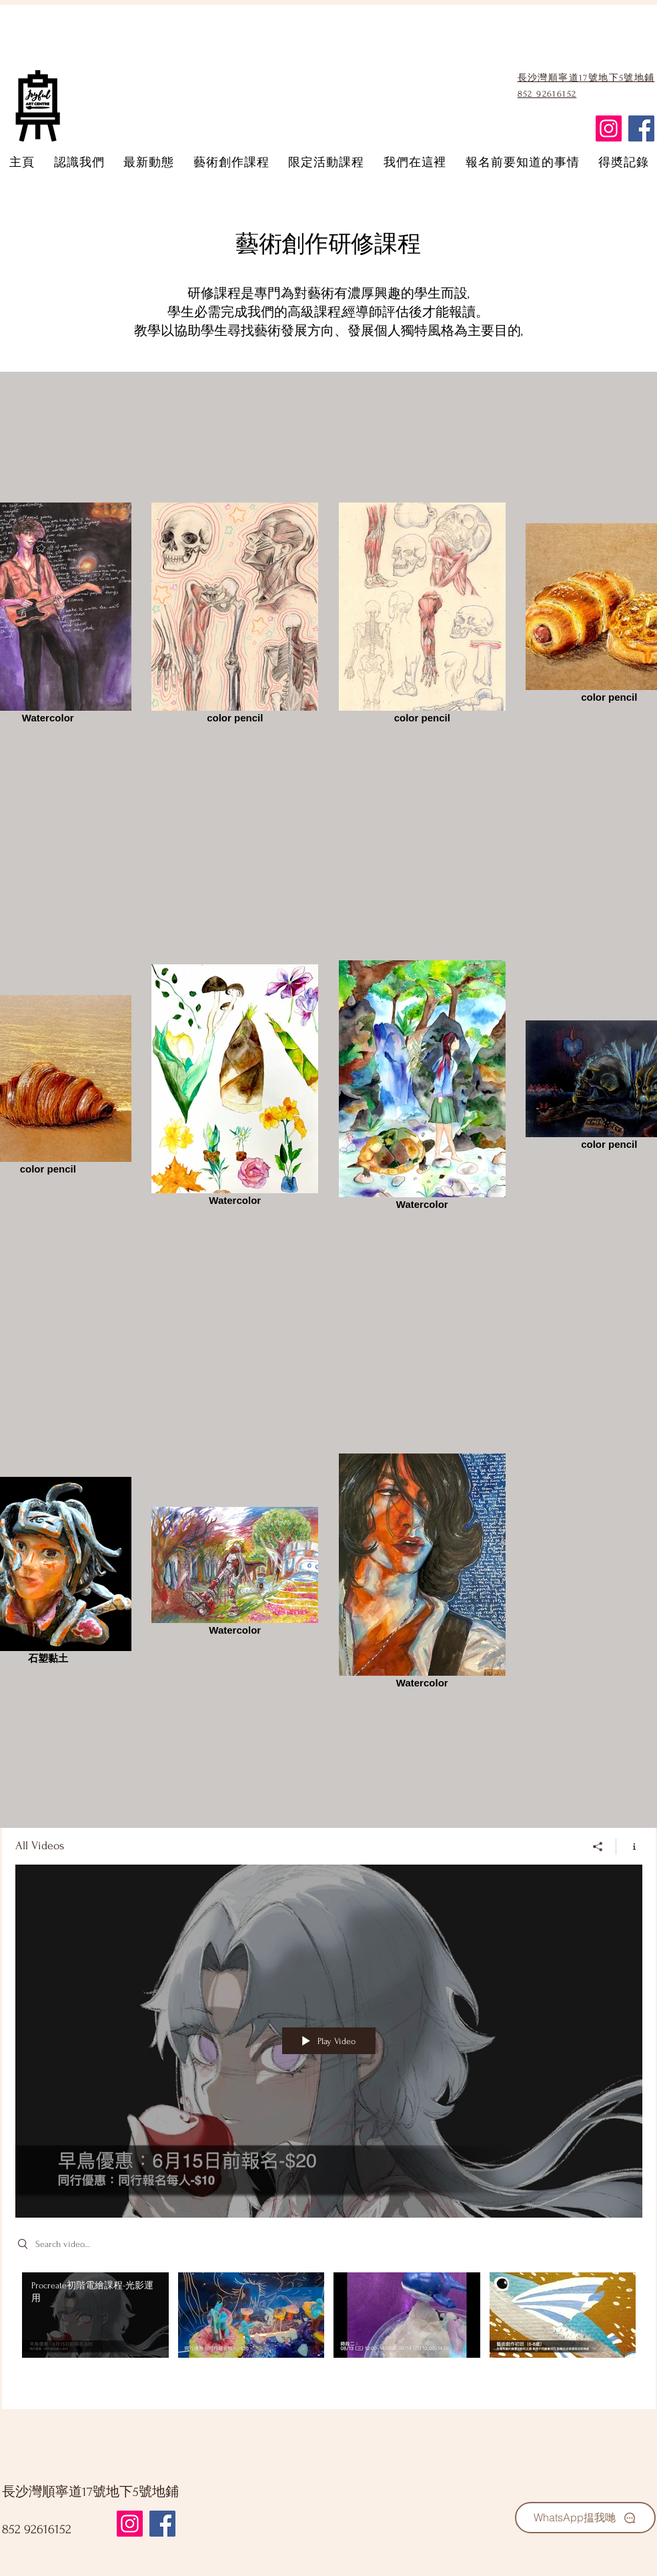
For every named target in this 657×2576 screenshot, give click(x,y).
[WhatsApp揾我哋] (585, 2517)
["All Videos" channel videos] (329, 2330)
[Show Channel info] (629, 1847)
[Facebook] (641, 128)
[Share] (598, 1847)
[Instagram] (609, 128)
